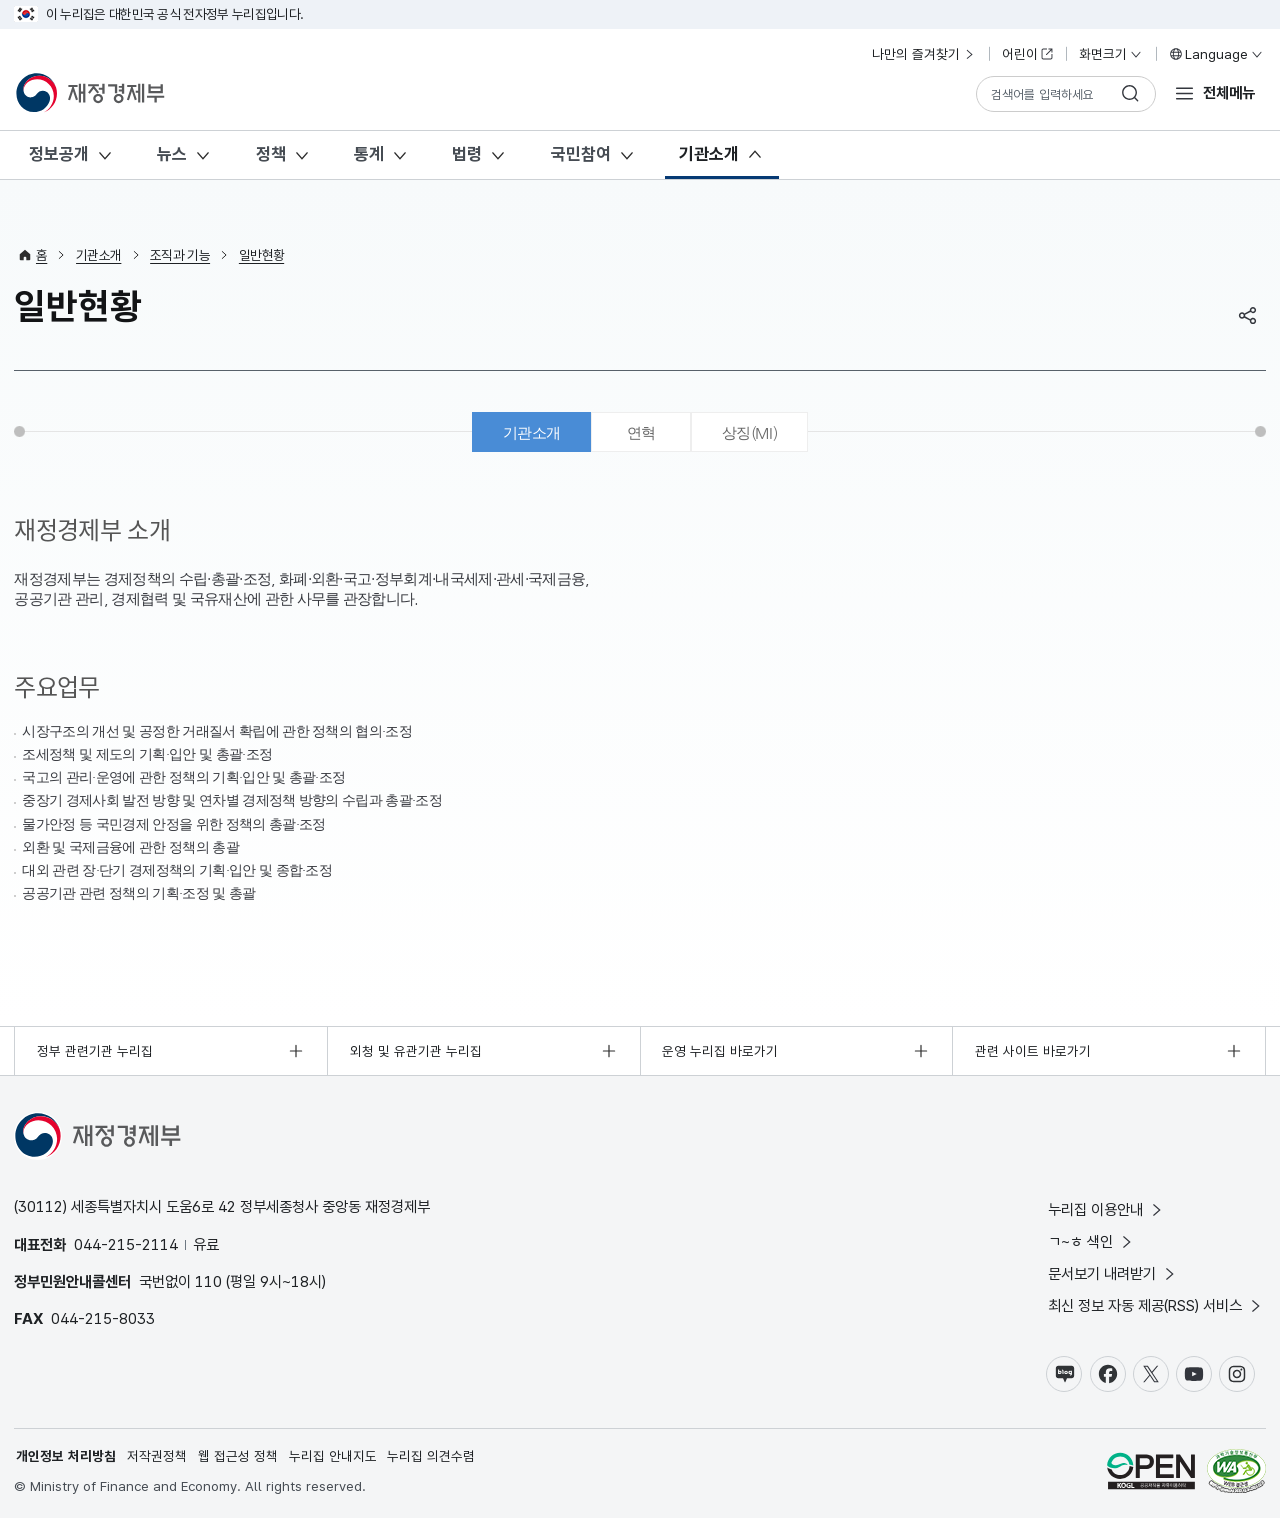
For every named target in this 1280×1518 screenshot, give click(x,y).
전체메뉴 (1229, 92)
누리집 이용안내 (1106, 1209)
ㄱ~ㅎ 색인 (1091, 1241)
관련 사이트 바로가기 (1033, 1051)
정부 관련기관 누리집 (95, 1051)
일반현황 (261, 255)
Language (1215, 54)
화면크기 (1111, 54)
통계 (369, 154)
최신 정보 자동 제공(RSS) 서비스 (1156, 1305)
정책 (271, 154)
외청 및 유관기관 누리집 (416, 1051)
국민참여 (581, 154)
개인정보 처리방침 (66, 1456)
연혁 (641, 432)
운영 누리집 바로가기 (720, 1051)
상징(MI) (749, 432)
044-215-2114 (126, 1244)
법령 (467, 154)
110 (208, 1281)
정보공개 (59, 154)
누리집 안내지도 (333, 1456)
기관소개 (709, 154)
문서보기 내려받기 (1113, 1273)
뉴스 (172, 154)
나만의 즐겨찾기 (924, 54)
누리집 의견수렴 (431, 1456)
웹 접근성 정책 (238, 1456)
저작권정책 (157, 1456)
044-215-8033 (103, 1318)
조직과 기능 (180, 255)
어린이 (1028, 54)
